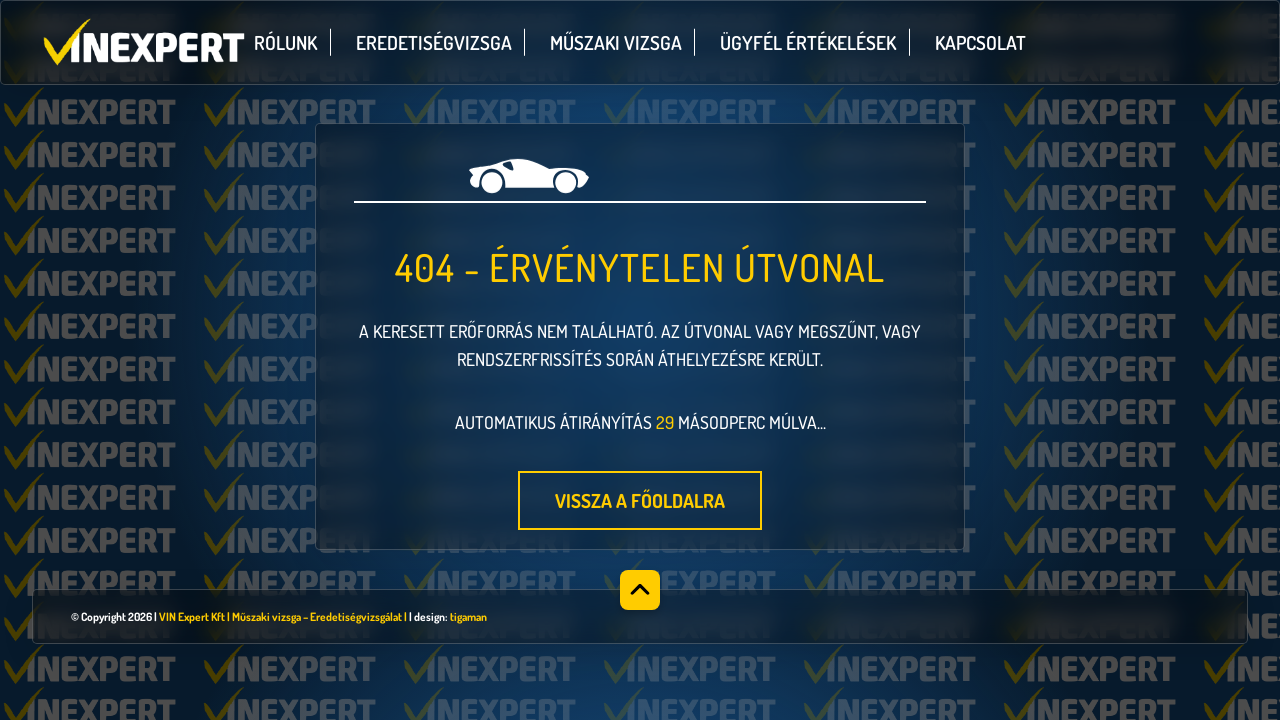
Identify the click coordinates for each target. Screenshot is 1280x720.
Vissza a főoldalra (640, 500)
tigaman (468, 616)
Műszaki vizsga (616, 42)
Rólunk (285, 42)
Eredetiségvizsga (434, 42)
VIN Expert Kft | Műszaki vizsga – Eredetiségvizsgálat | (283, 616)
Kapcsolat (980, 42)
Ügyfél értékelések (808, 42)
